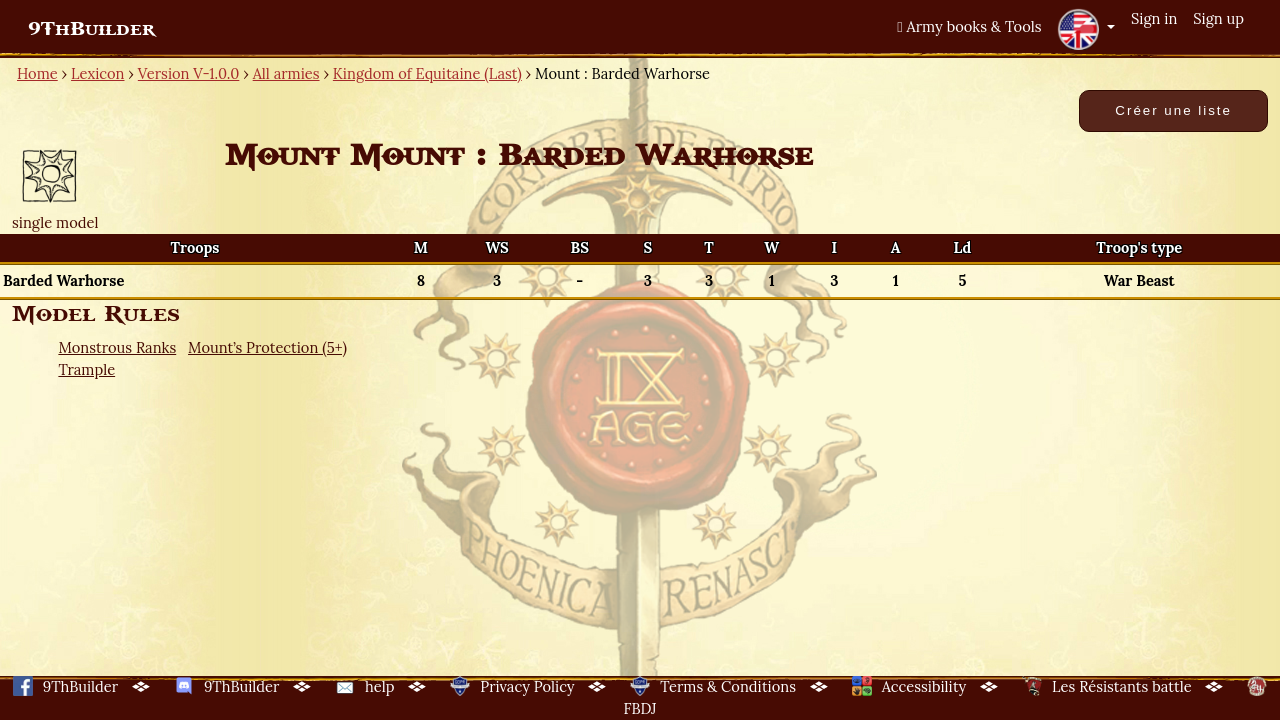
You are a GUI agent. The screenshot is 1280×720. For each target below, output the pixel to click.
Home (37, 73)
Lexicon (97, 73)
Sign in (1154, 18)
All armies (286, 73)
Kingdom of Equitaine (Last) (427, 73)
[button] (1086, 29)
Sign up (1218, 18)
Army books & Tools (969, 26)
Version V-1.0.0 (189, 73)
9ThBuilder (91, 29)
